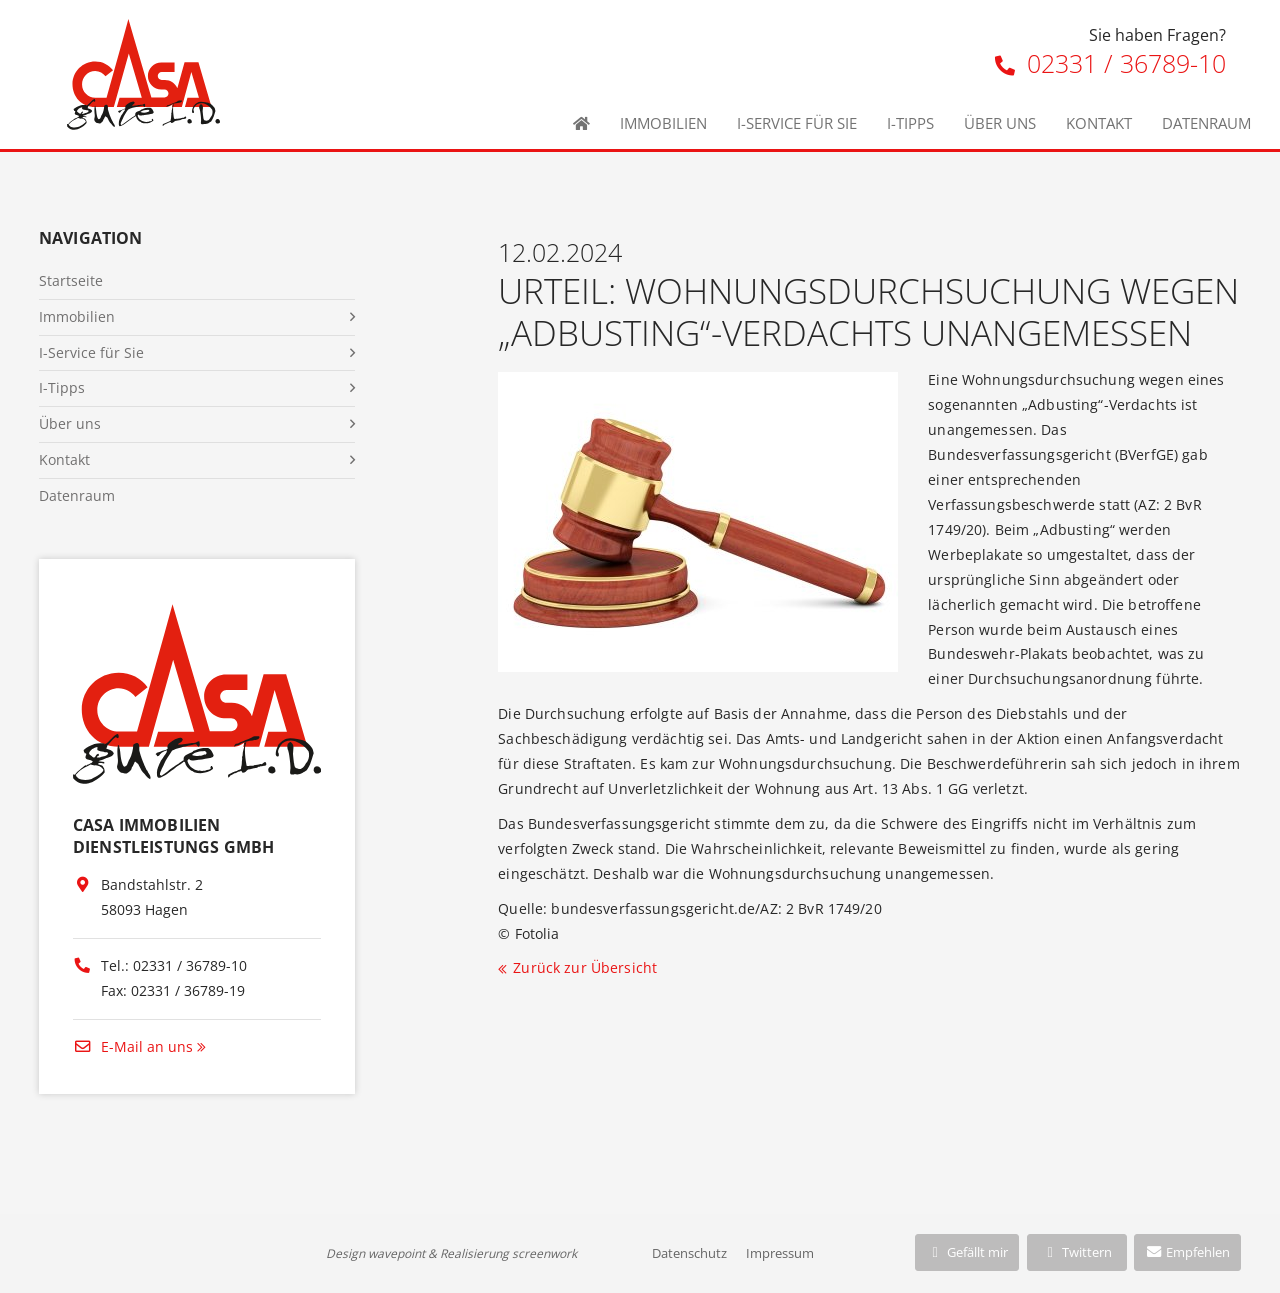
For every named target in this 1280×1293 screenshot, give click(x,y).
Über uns (1000, 123)
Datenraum (1206, 123)
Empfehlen (1187, 1252)
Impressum (780, 1253)
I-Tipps (910, 123)
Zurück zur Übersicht (585, 967)
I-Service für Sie (797, 123)
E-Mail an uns (133, 1046)
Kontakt (1099, 123)
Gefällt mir (967, 1252)
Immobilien (663, 123)
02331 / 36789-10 (1110, 63)
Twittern (1076, 1252)
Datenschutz (689, 1253)
